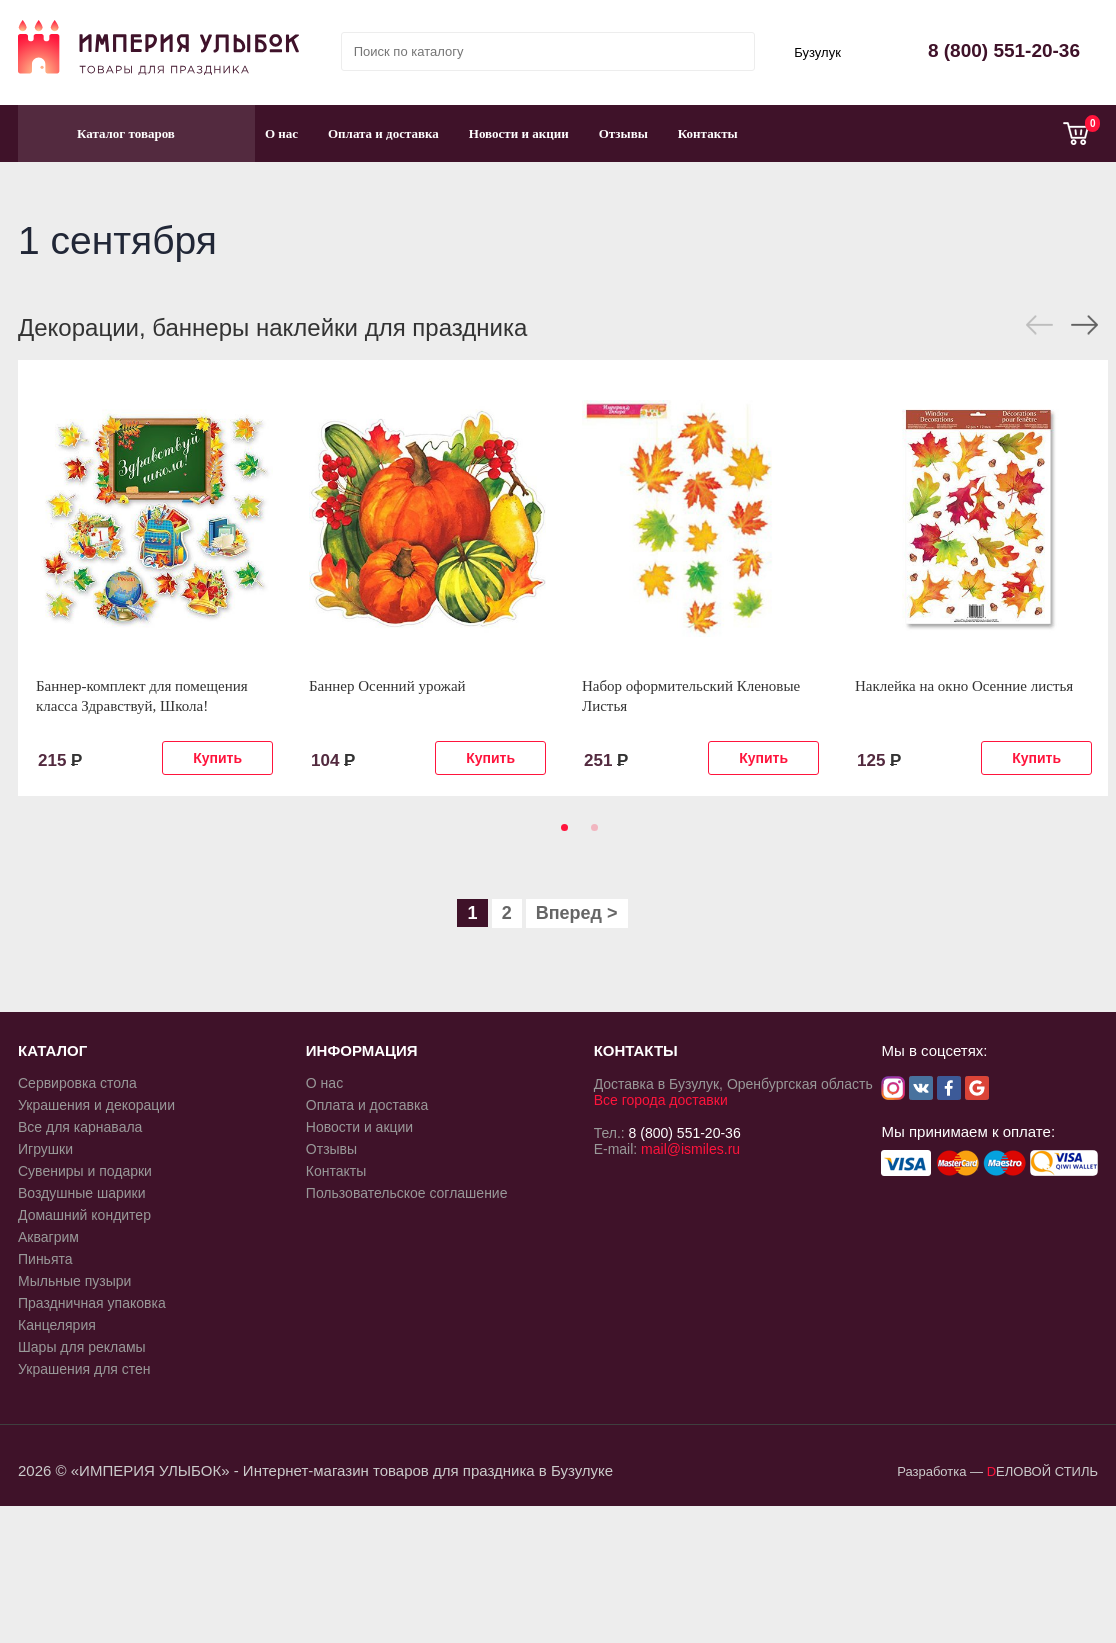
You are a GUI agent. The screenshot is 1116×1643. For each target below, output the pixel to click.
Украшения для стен (84, 1369)
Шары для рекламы (82, 1347)
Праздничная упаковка (92, 1303)
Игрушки (45, 1149)
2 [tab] (591, 834)
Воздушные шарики (82, 1193)
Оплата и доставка (383, 133)
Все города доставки (661, 1100)
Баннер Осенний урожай (387, 686)
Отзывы (623, 133)
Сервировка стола (77, 1083)
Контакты (708, 133)
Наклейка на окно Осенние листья (964, 686)
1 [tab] (561, 834)
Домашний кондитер (84, 1215)
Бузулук (817, 52)
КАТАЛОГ (52, 1050)
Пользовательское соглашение (407, 1193)
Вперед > (577, 913)
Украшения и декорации (96, 1105)
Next (1084, 325)
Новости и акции (519, 133)
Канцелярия (57, 1325)
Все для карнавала (80, 1127)
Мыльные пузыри (74, 1281)
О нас (281, 133)
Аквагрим (48, 1237)
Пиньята (45, 1259)
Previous (1039, 325)
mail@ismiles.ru (690, 1149)
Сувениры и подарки (85, 1171)
